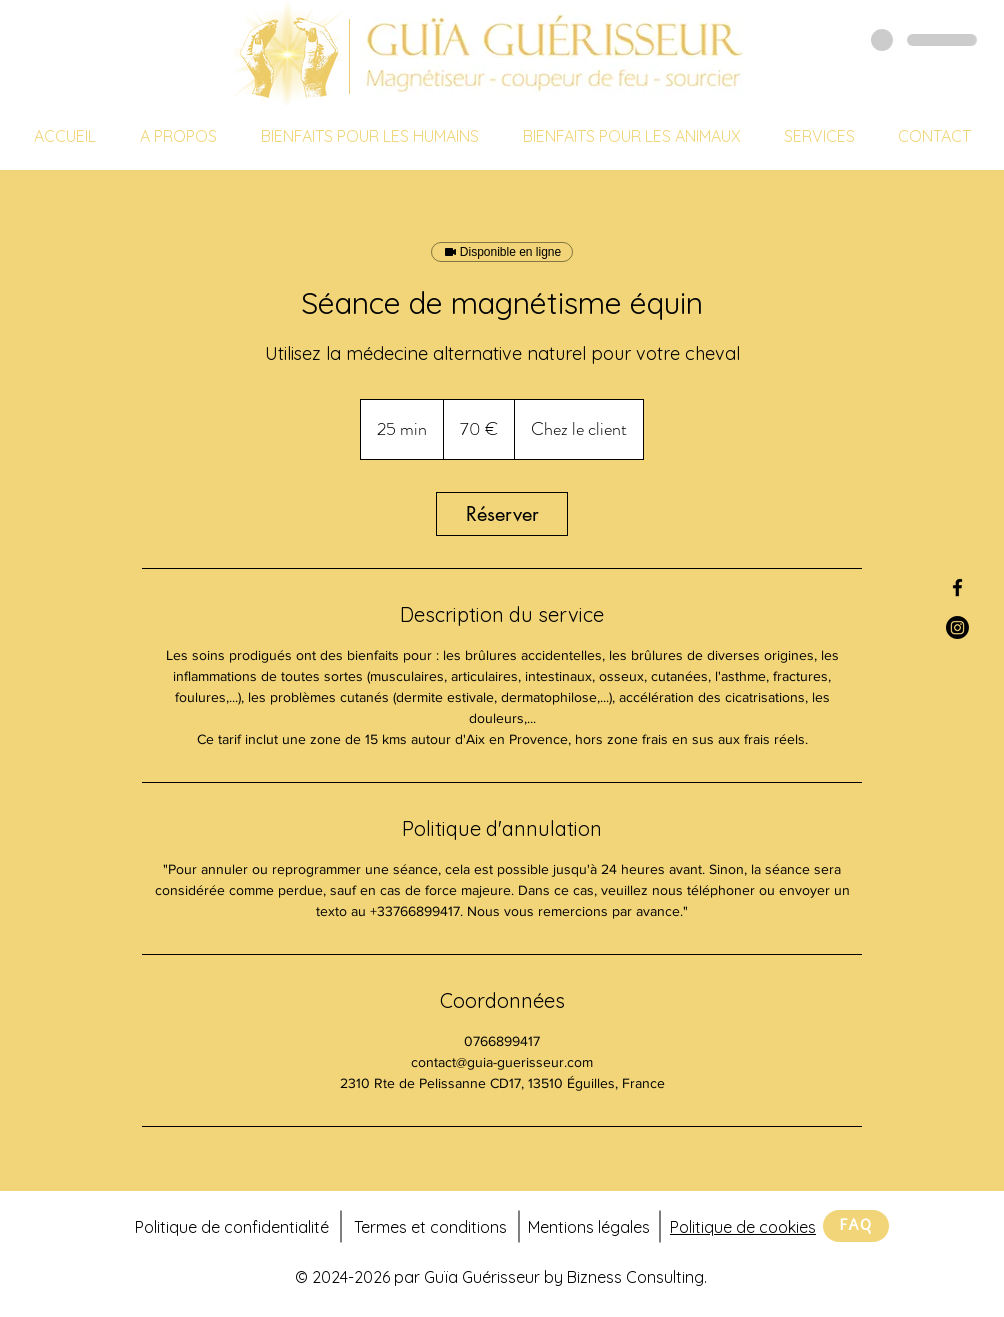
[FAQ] (856, 1226)
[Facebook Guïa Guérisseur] (957, 587)
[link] (502, 514)
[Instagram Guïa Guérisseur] (957, 627)
